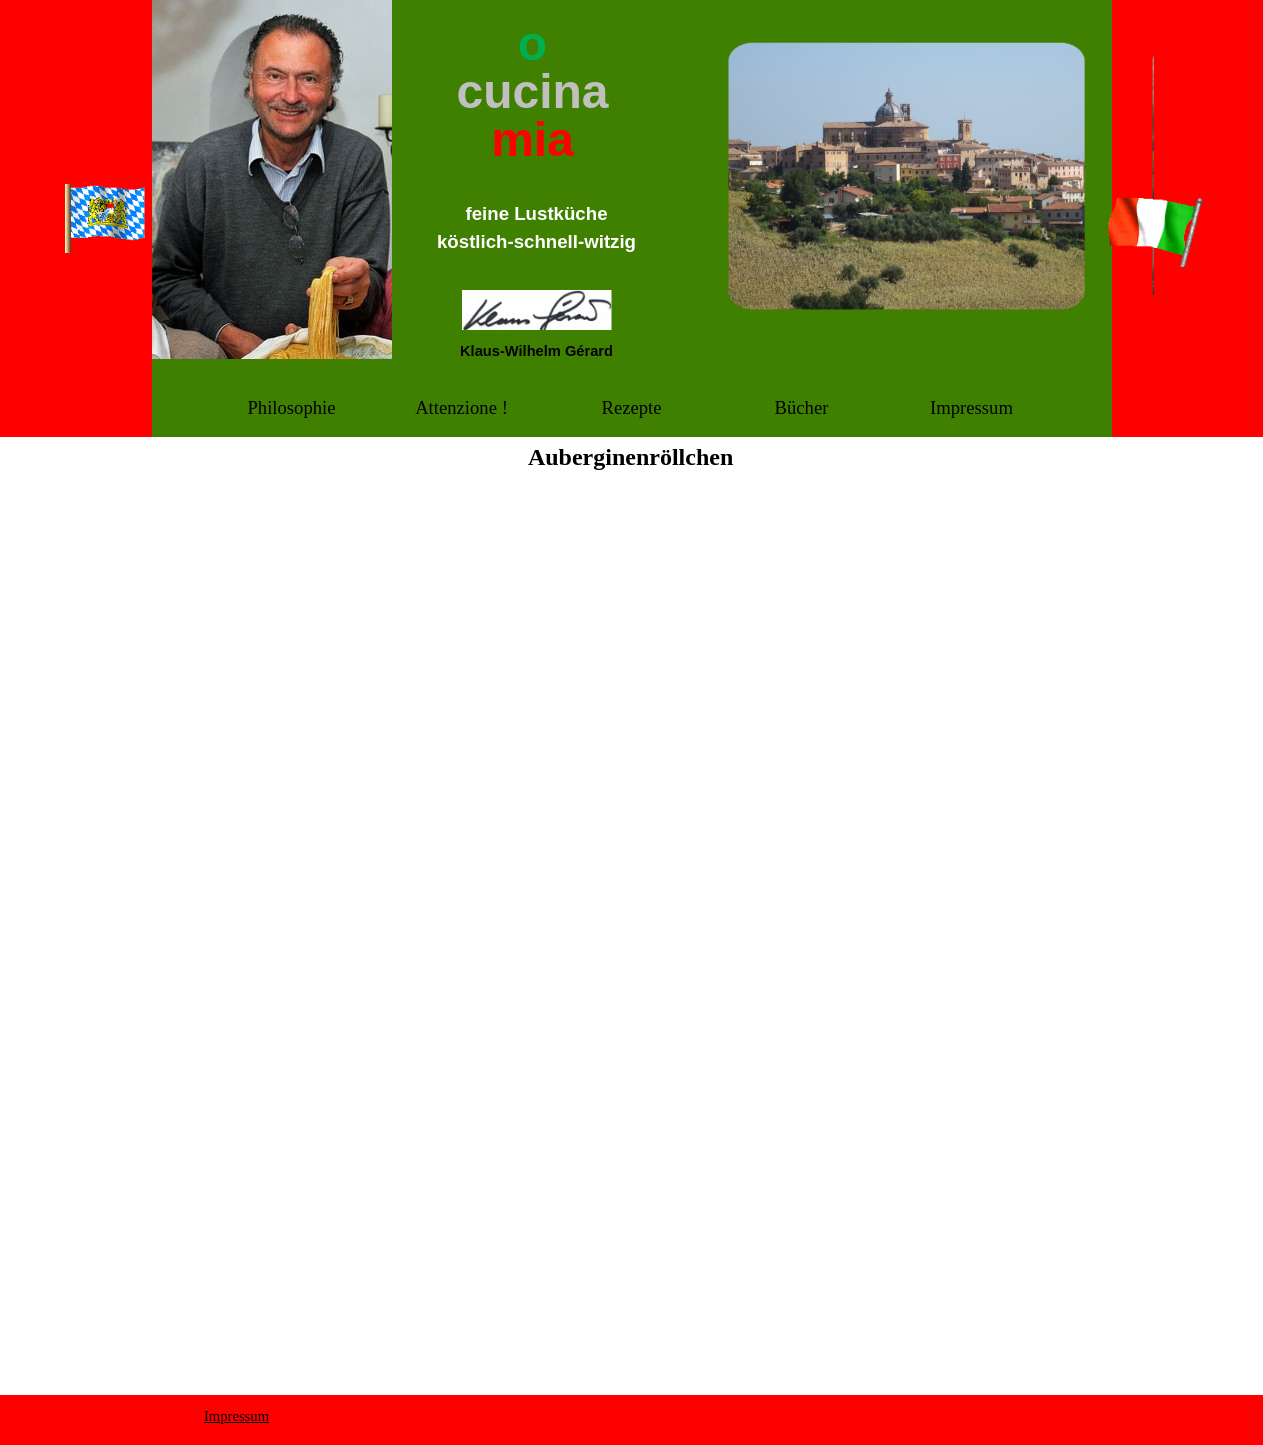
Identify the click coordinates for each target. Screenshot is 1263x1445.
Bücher (802, 407)
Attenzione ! (461, 407)
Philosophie (291, 407)
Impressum (971, 407)
